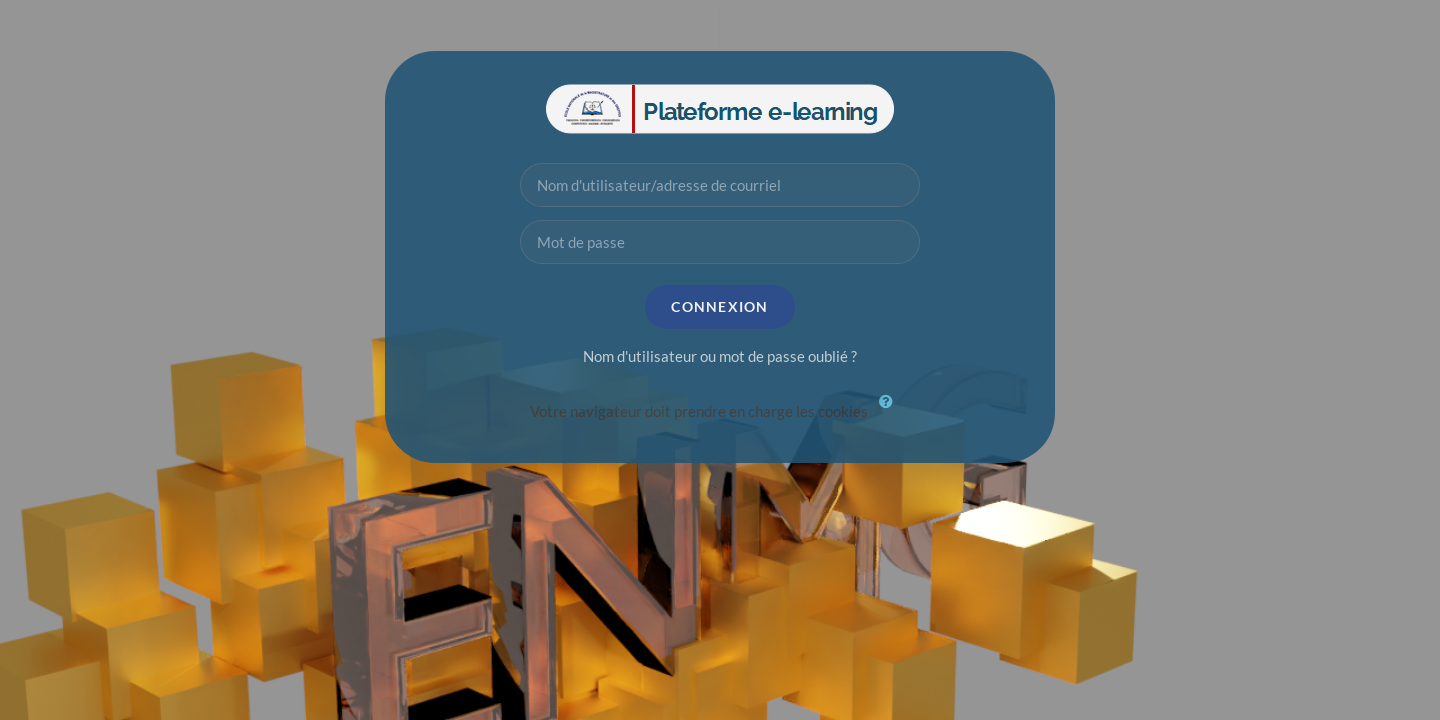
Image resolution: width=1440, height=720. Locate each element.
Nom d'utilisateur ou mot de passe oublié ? (720, 356)
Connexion (720, 306)
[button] (891, 413)
